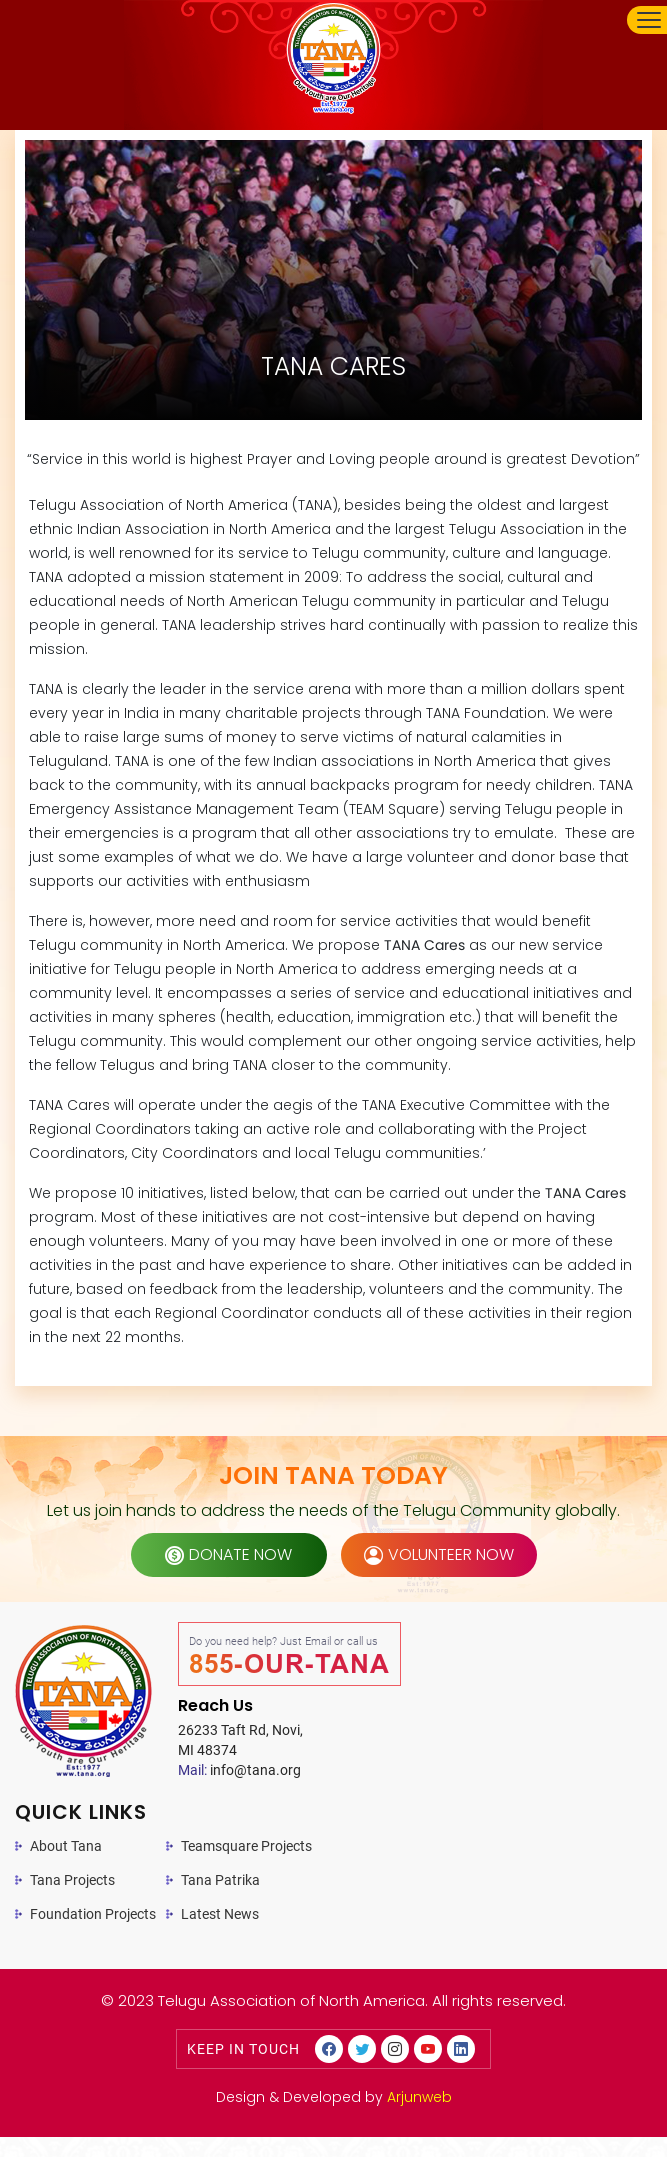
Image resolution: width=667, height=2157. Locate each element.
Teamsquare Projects (246, 1846)
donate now (228, 1554)
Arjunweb (419, 2097)
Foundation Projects (93, 1914)
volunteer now (439, 1554)
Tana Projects (72, 1880)
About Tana (66, 1846)
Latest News (220, 1914)
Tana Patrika (220, 1880)
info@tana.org (239, 1770)
